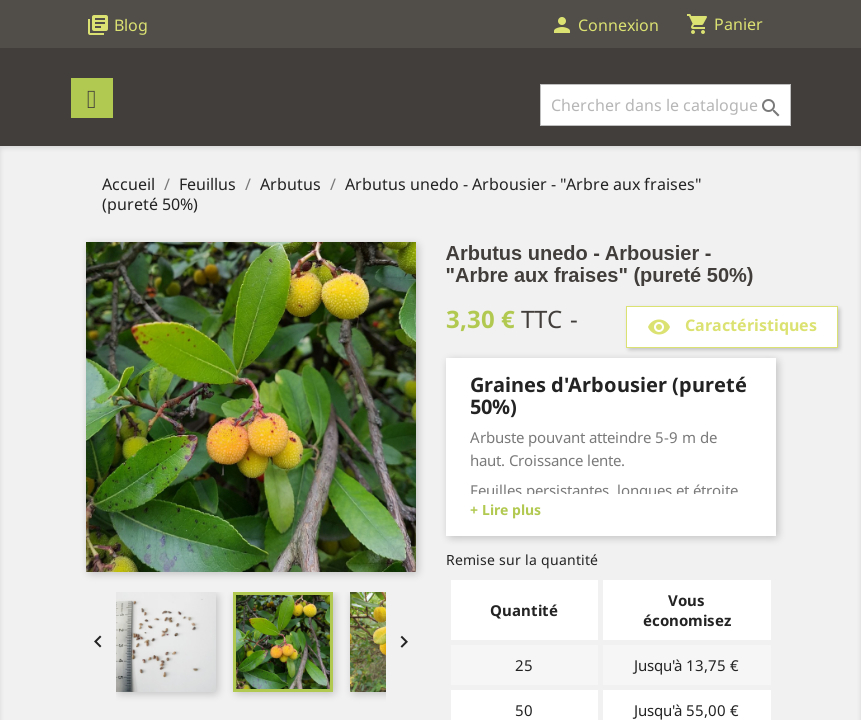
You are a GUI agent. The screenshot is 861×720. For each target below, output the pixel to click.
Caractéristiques (732, 326)
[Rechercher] (665, 105)
